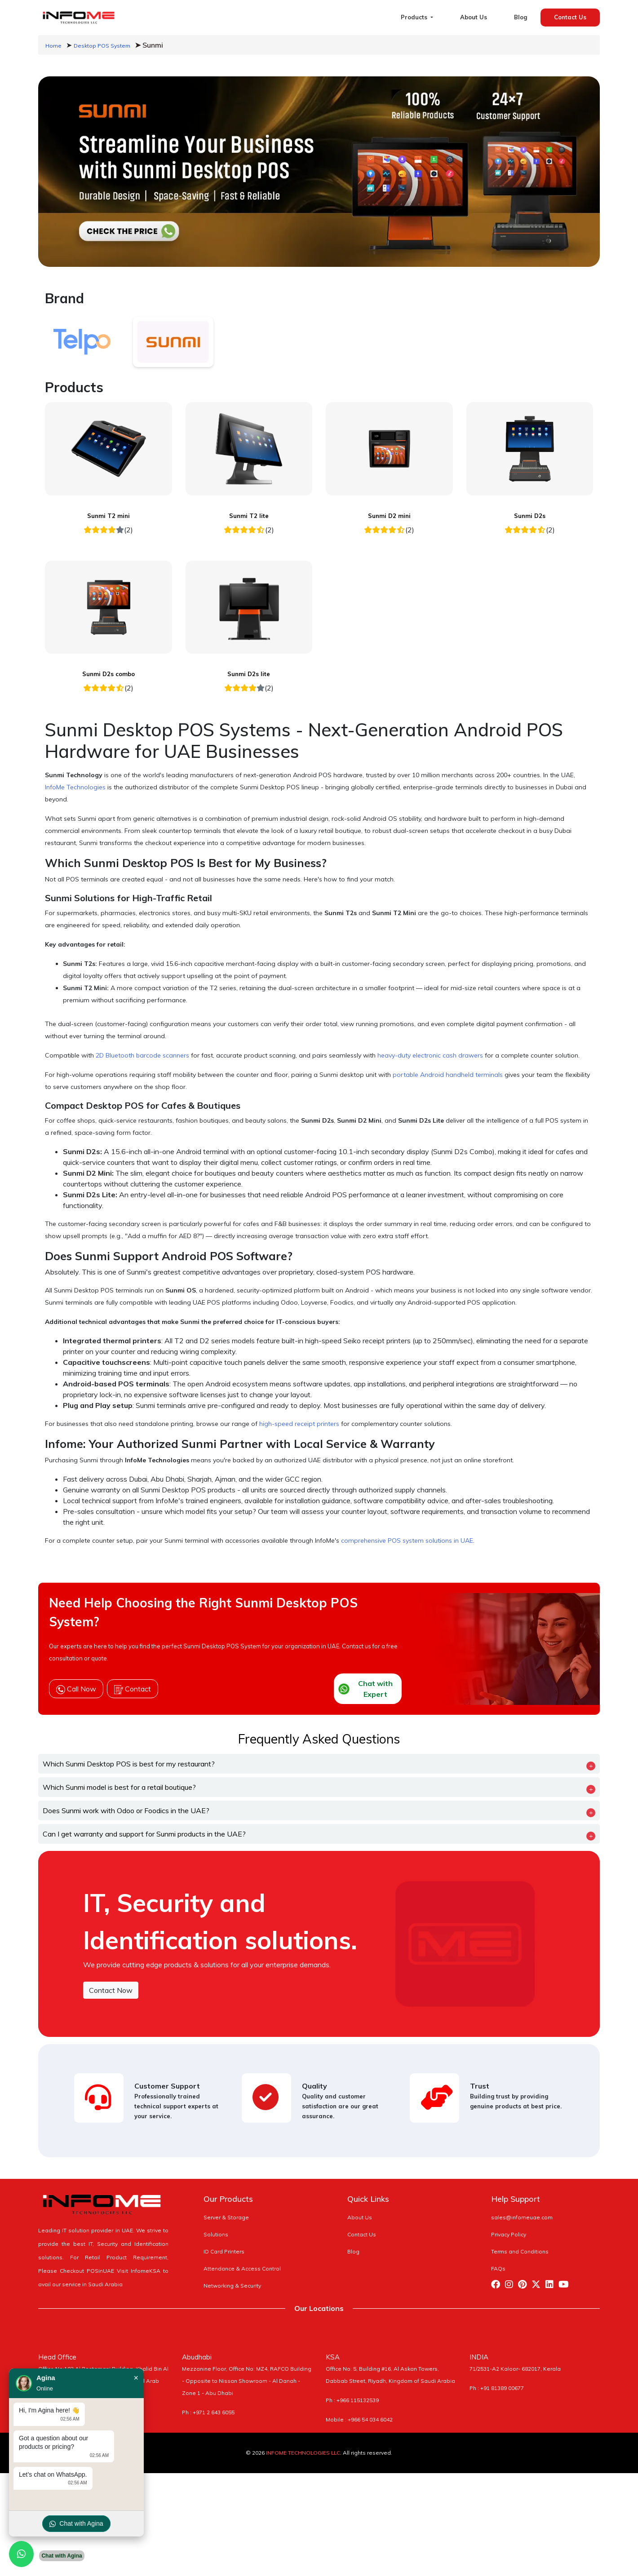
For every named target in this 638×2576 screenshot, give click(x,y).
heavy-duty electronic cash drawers (430, 1055)
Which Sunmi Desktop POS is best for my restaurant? (129, 1763)
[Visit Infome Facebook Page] (498, 2285)
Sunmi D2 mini (389, 515)
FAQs (498, 2268)
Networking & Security (232, 2285)
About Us (473, 17)
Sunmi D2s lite (248, 673)
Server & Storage (226, 2217)
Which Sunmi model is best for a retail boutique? (119, 1787)
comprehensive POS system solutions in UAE (407, 1540)
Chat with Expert (365, 1689)
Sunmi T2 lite (249, 515)
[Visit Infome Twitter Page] (538, 2285)
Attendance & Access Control (242, 2268)
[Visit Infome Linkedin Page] (551, 2285)
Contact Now (111, 1990)
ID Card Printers (224, 2251)
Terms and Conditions (520, 2251)
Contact (132, 1689)
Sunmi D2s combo (108, 673)
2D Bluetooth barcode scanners (142, 1055)
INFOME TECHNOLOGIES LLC (303, 2452)
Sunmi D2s (529, 515)
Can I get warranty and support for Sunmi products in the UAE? (144, 1833)
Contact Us (570, 17)
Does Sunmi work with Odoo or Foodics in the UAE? (126, 1810)
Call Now (76, 1689)
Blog (520, 17)
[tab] (82, 342)
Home (53, 45)
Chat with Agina (76, 2523)
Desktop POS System (102, 45)
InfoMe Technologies (75, 787)
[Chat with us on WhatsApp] (21, 2554)
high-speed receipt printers (299, 1424)
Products (415, 17)
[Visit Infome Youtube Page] (565, 2285)
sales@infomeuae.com (522, 2217)
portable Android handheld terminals (448, 1075)
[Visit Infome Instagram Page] (511, 2285)
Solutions (216, 2234)
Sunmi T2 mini (108, 515)
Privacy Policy (508, 2234)
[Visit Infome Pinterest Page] (525, 2285)
